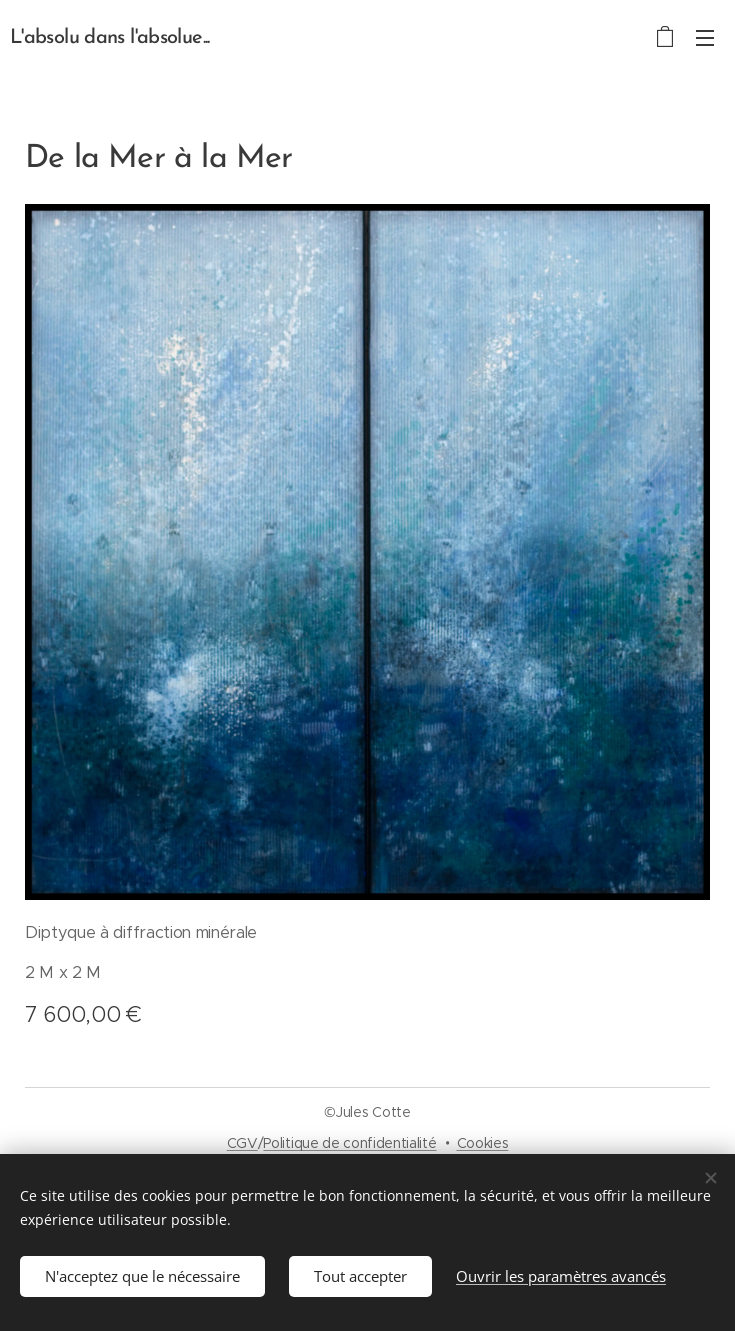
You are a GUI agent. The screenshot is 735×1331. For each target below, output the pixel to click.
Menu (705, 38)
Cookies (483, 1143)
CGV (242, 1143)
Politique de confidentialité (349, 1143)
